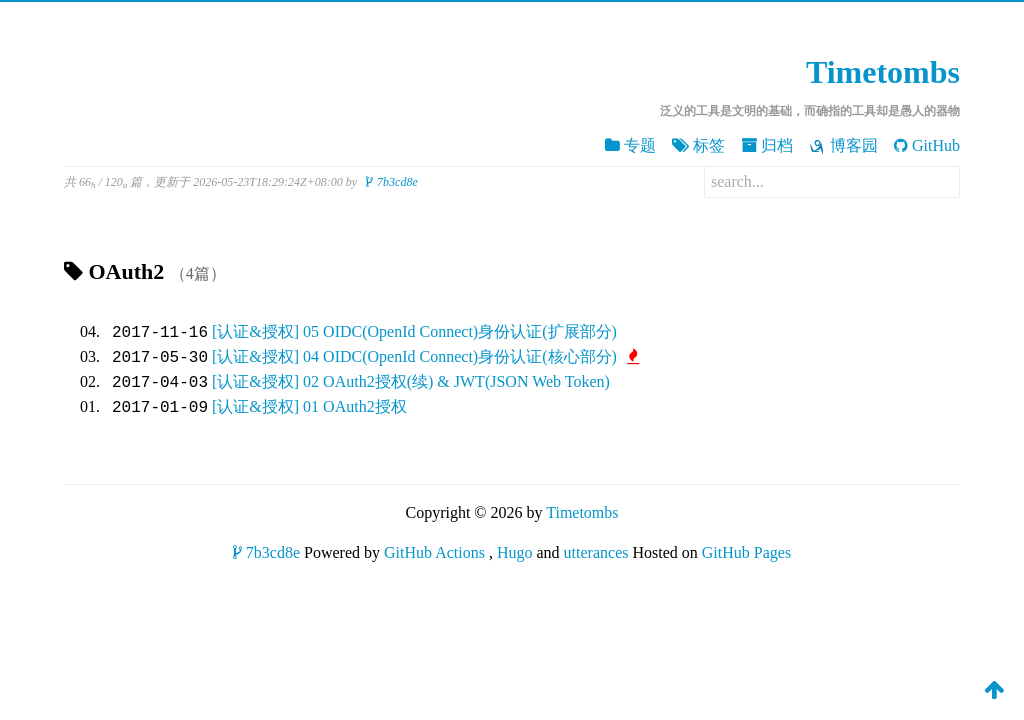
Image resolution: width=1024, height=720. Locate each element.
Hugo (515, 552)
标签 (698, 145)
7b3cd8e (392, 182)
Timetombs (883, 72)
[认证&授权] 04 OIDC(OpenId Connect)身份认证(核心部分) (426, 357)
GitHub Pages (746, 552)
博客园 (843, 146)
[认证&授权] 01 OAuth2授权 (309, 407)
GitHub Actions (434, 552)
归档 (767, 145)
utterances (596, 552)
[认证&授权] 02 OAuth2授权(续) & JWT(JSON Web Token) (411, 382)
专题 (630, 145)
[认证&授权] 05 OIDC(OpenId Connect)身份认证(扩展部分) (414, 332)
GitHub (927, 145)
